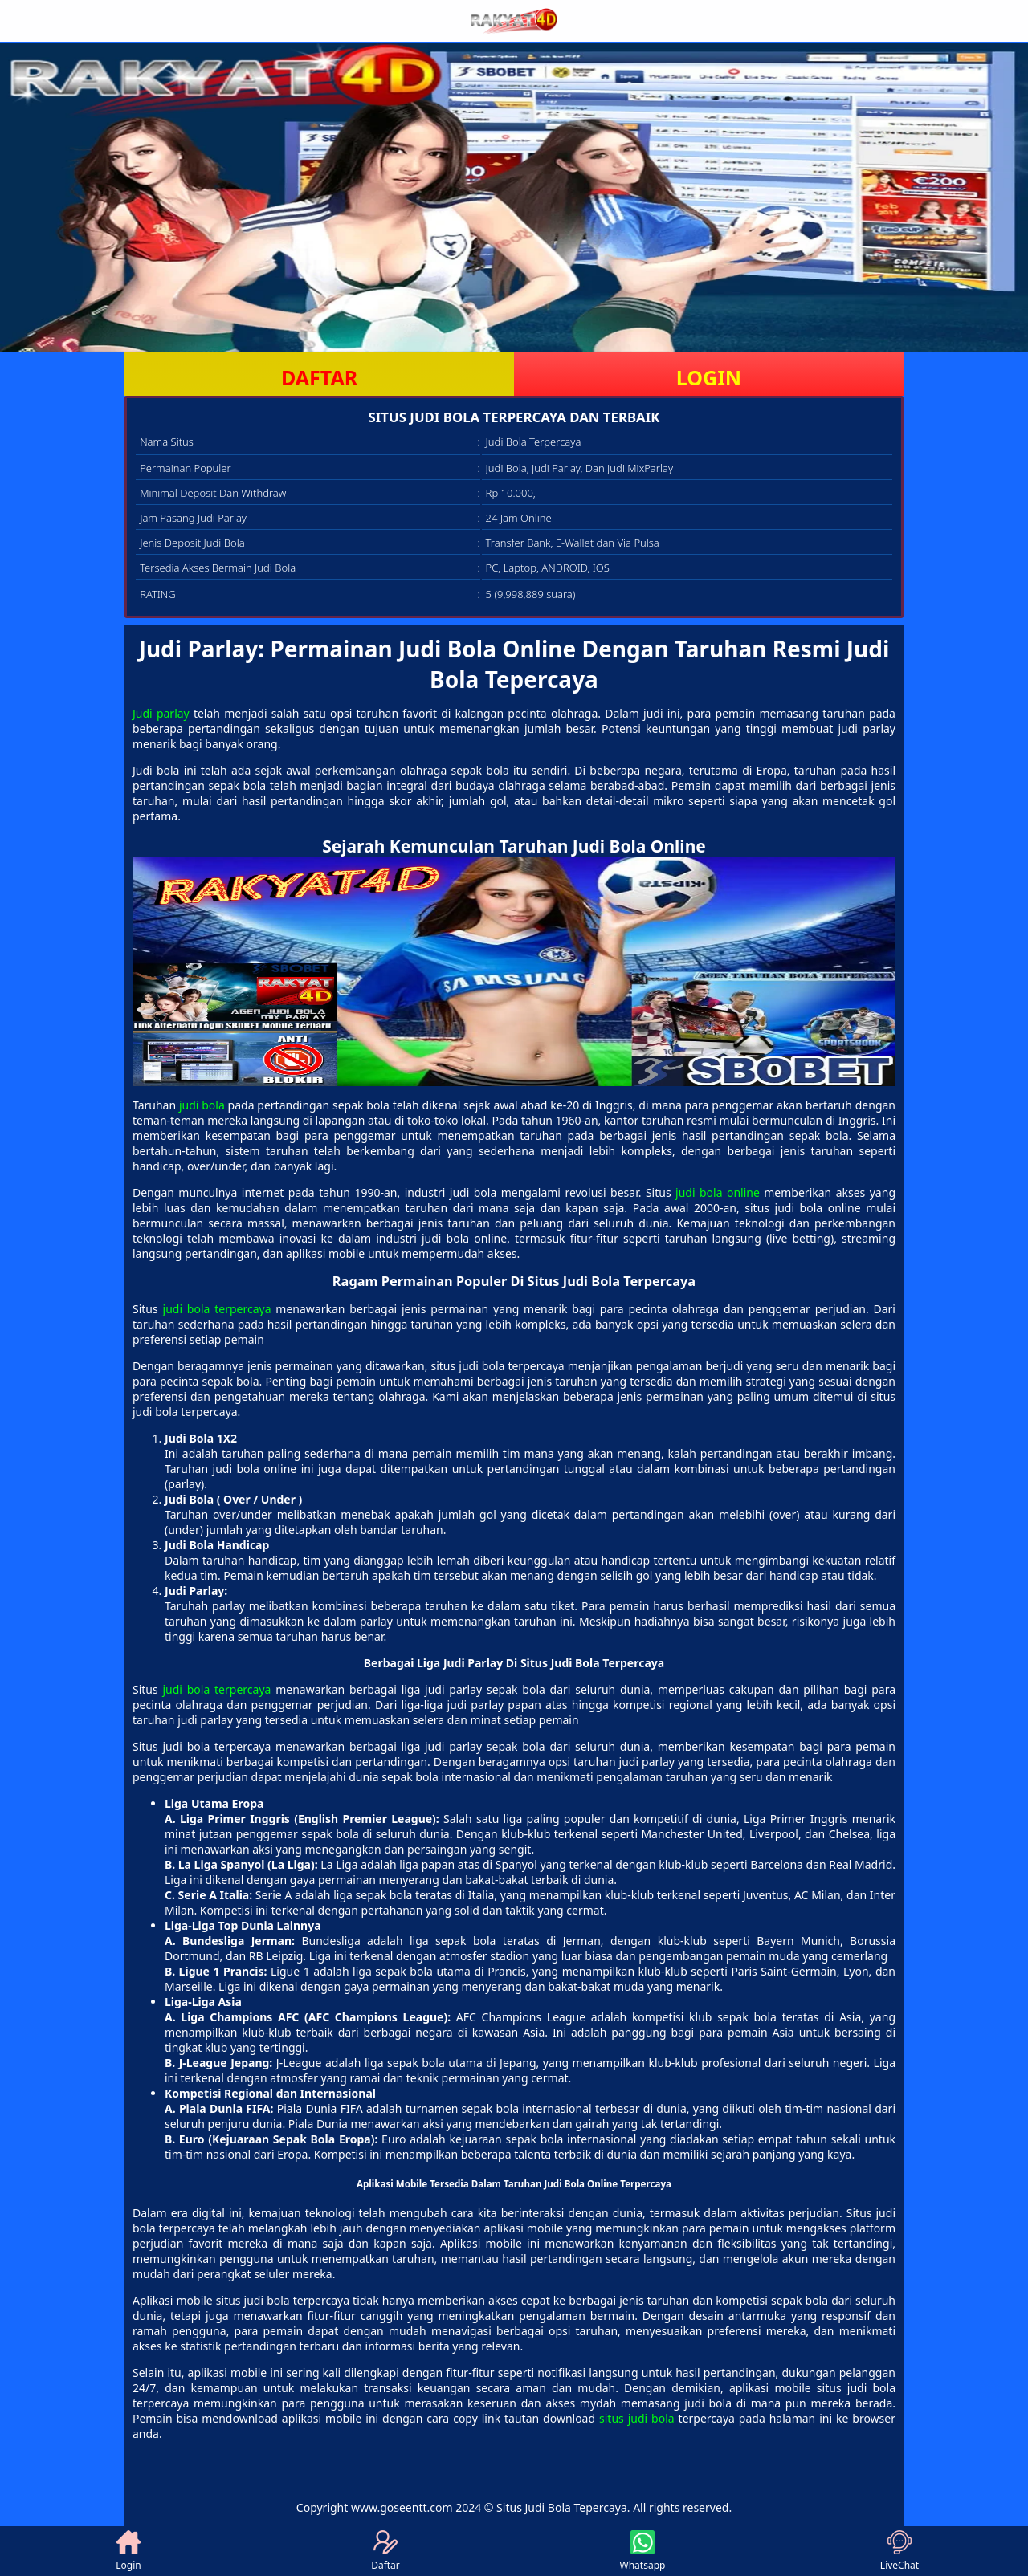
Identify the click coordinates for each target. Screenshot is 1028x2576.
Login (128, 2551)
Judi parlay (161, 713)
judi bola (202, 1105)
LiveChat (899, 2551)
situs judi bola (637, 2418)
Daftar (385, 2551)
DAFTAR (319, 377)
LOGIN (708, 377)
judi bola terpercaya (217, 1308)
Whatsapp (643, 2551)
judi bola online (717, 1192)
